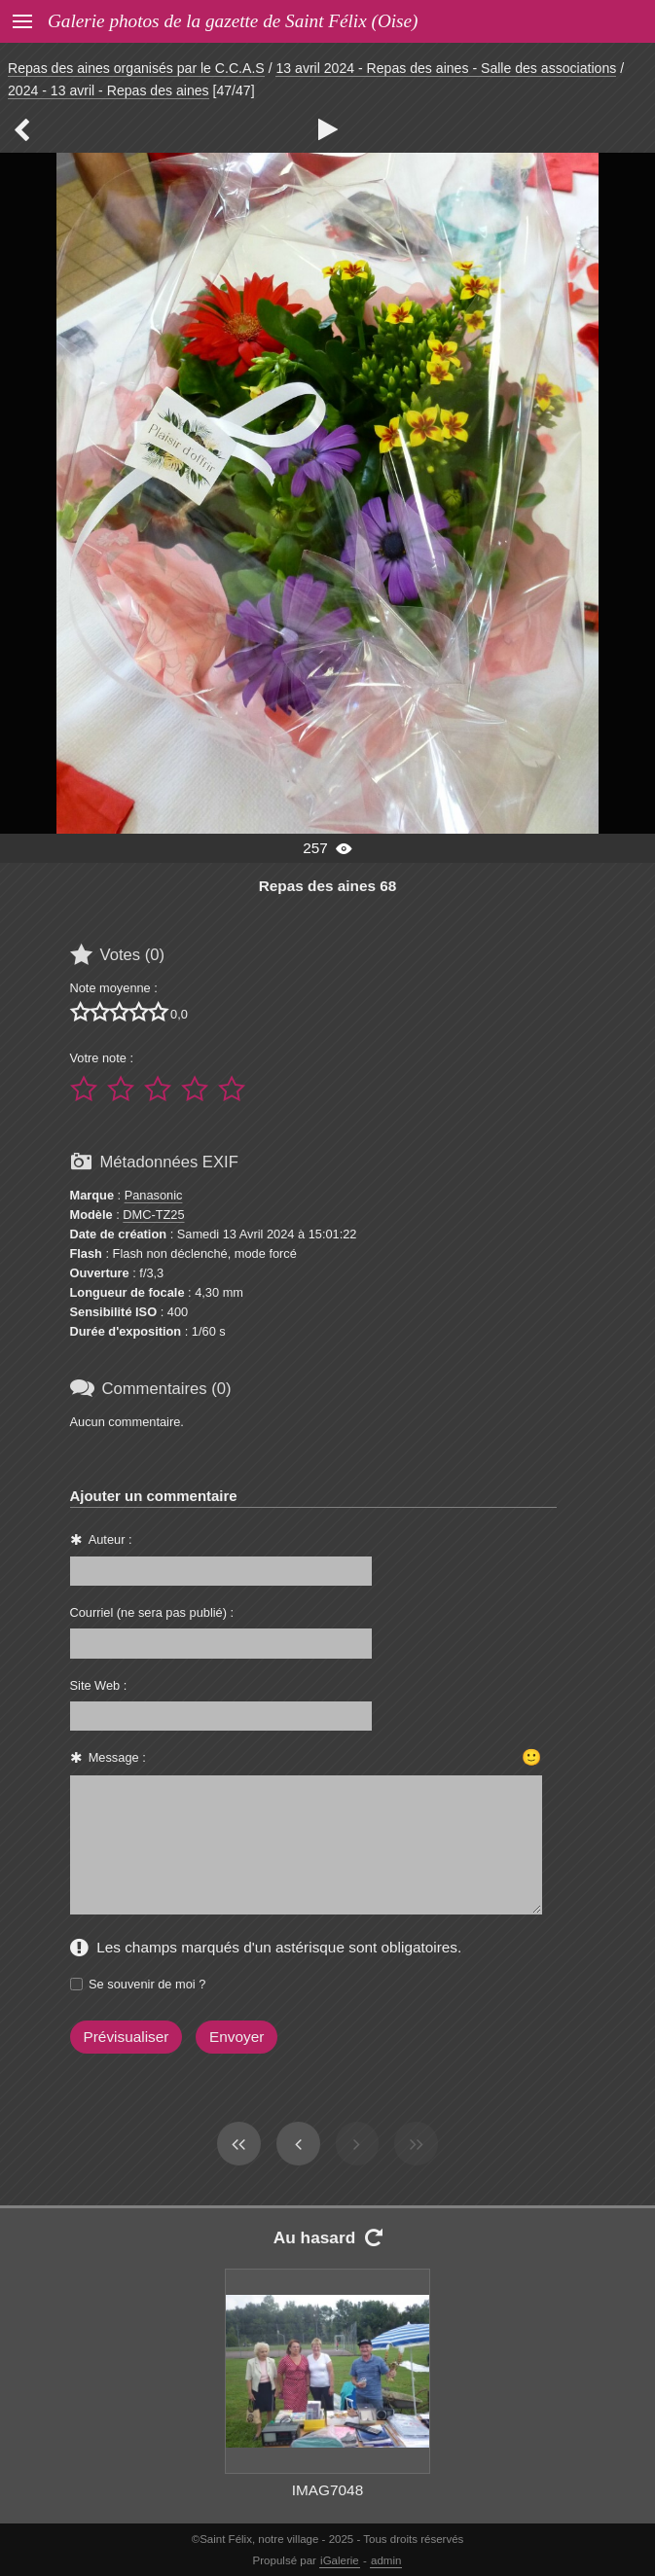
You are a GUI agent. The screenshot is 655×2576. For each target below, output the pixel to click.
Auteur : (110, 1539)
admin (386, 2560)
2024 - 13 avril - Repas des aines (108, 90)
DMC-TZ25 (153, 1214)
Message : (117, 1757)
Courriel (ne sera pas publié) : (152, 1612)
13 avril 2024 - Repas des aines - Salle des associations (445, 68)
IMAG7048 (327, 2490)
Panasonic (154, 1195)
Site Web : (98, 1685)
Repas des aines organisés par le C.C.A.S (136, 68)
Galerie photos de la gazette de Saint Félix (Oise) (233, 21)
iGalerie (339, 2560)
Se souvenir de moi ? (147, 1984)
